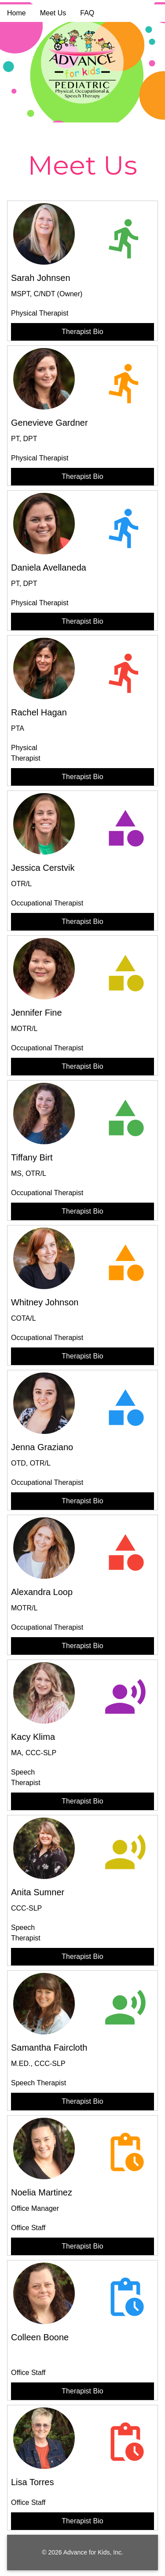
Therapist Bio (82, 331)
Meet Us (53, 13)
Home (16, 13)
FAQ (87, 13)
